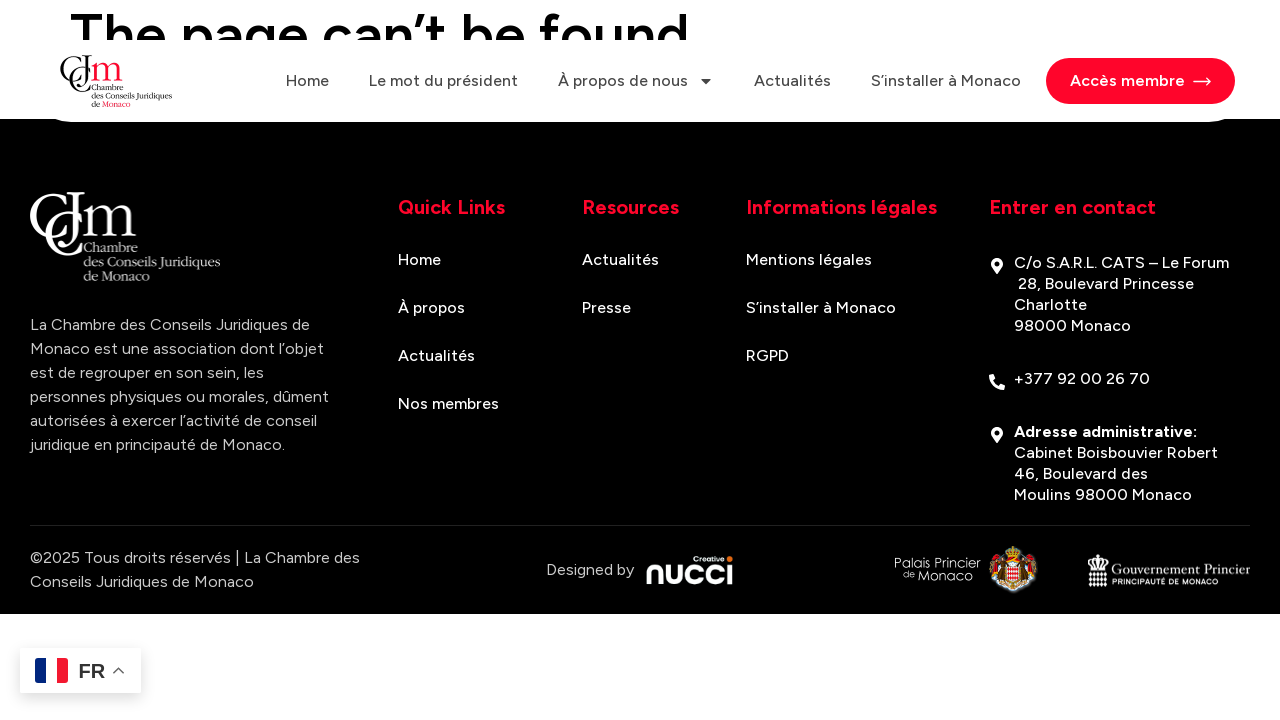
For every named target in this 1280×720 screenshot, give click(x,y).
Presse (606, 307)
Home (307, 81)
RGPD (767, 355)
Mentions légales (809, 259)
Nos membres (448, 403)
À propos (431, 307)
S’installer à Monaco (946, 81)
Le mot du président (443, 81)
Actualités (792, 81)
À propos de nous (636, 81)
